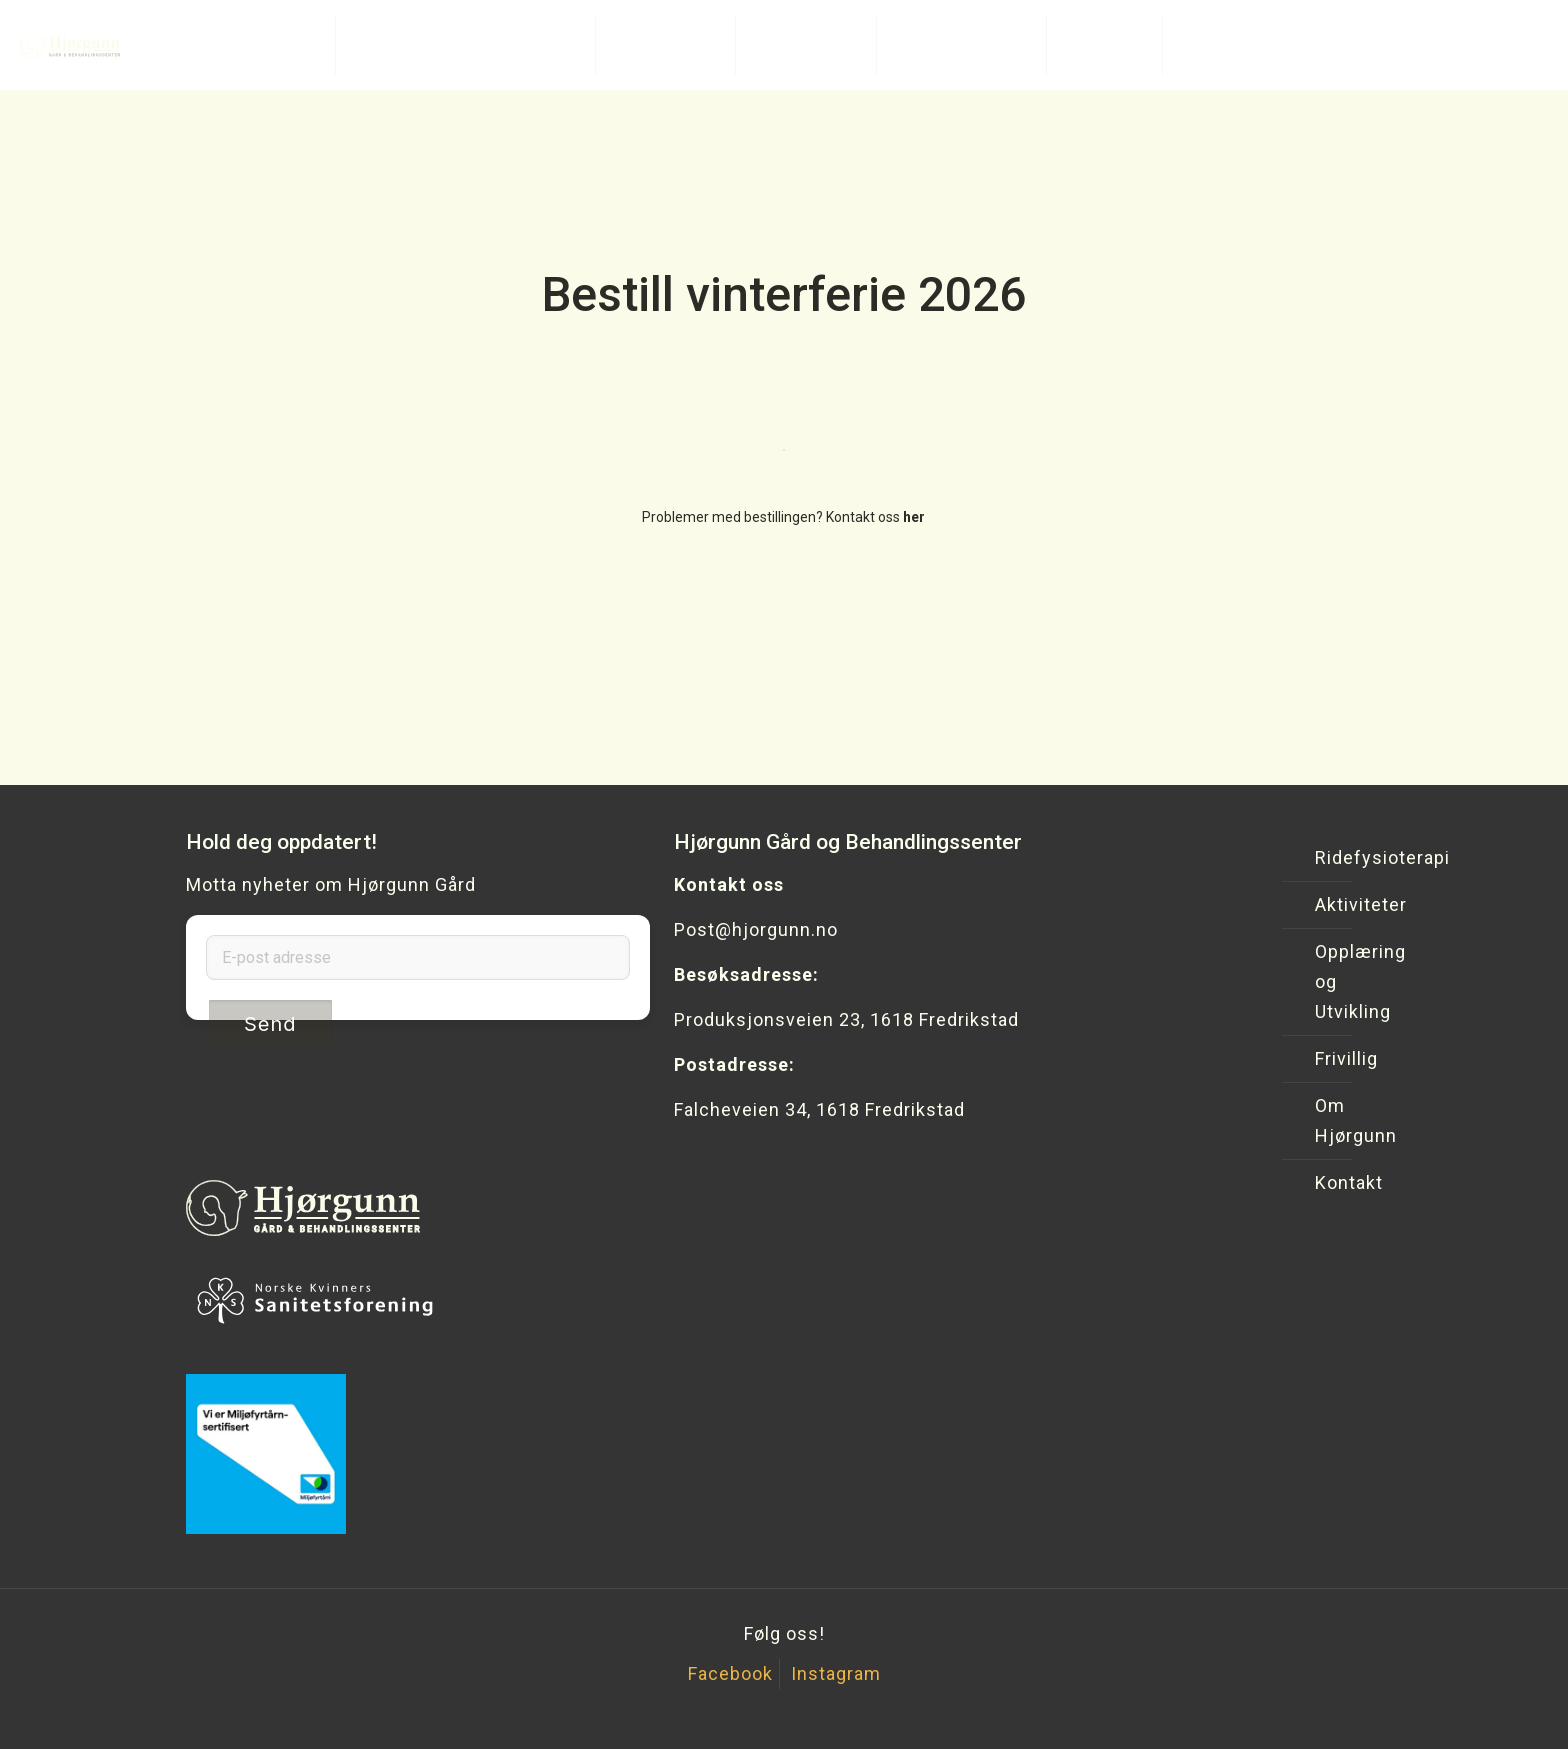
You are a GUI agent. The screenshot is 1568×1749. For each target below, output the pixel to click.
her (914, 517)
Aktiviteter (1328, 904)
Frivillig (1328, 1058)
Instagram (836, 1673)
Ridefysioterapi (1328, 857)
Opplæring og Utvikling (1328, 981)
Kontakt (1328, 1182)
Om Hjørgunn (1328, 1120)
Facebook (730, 1673)
